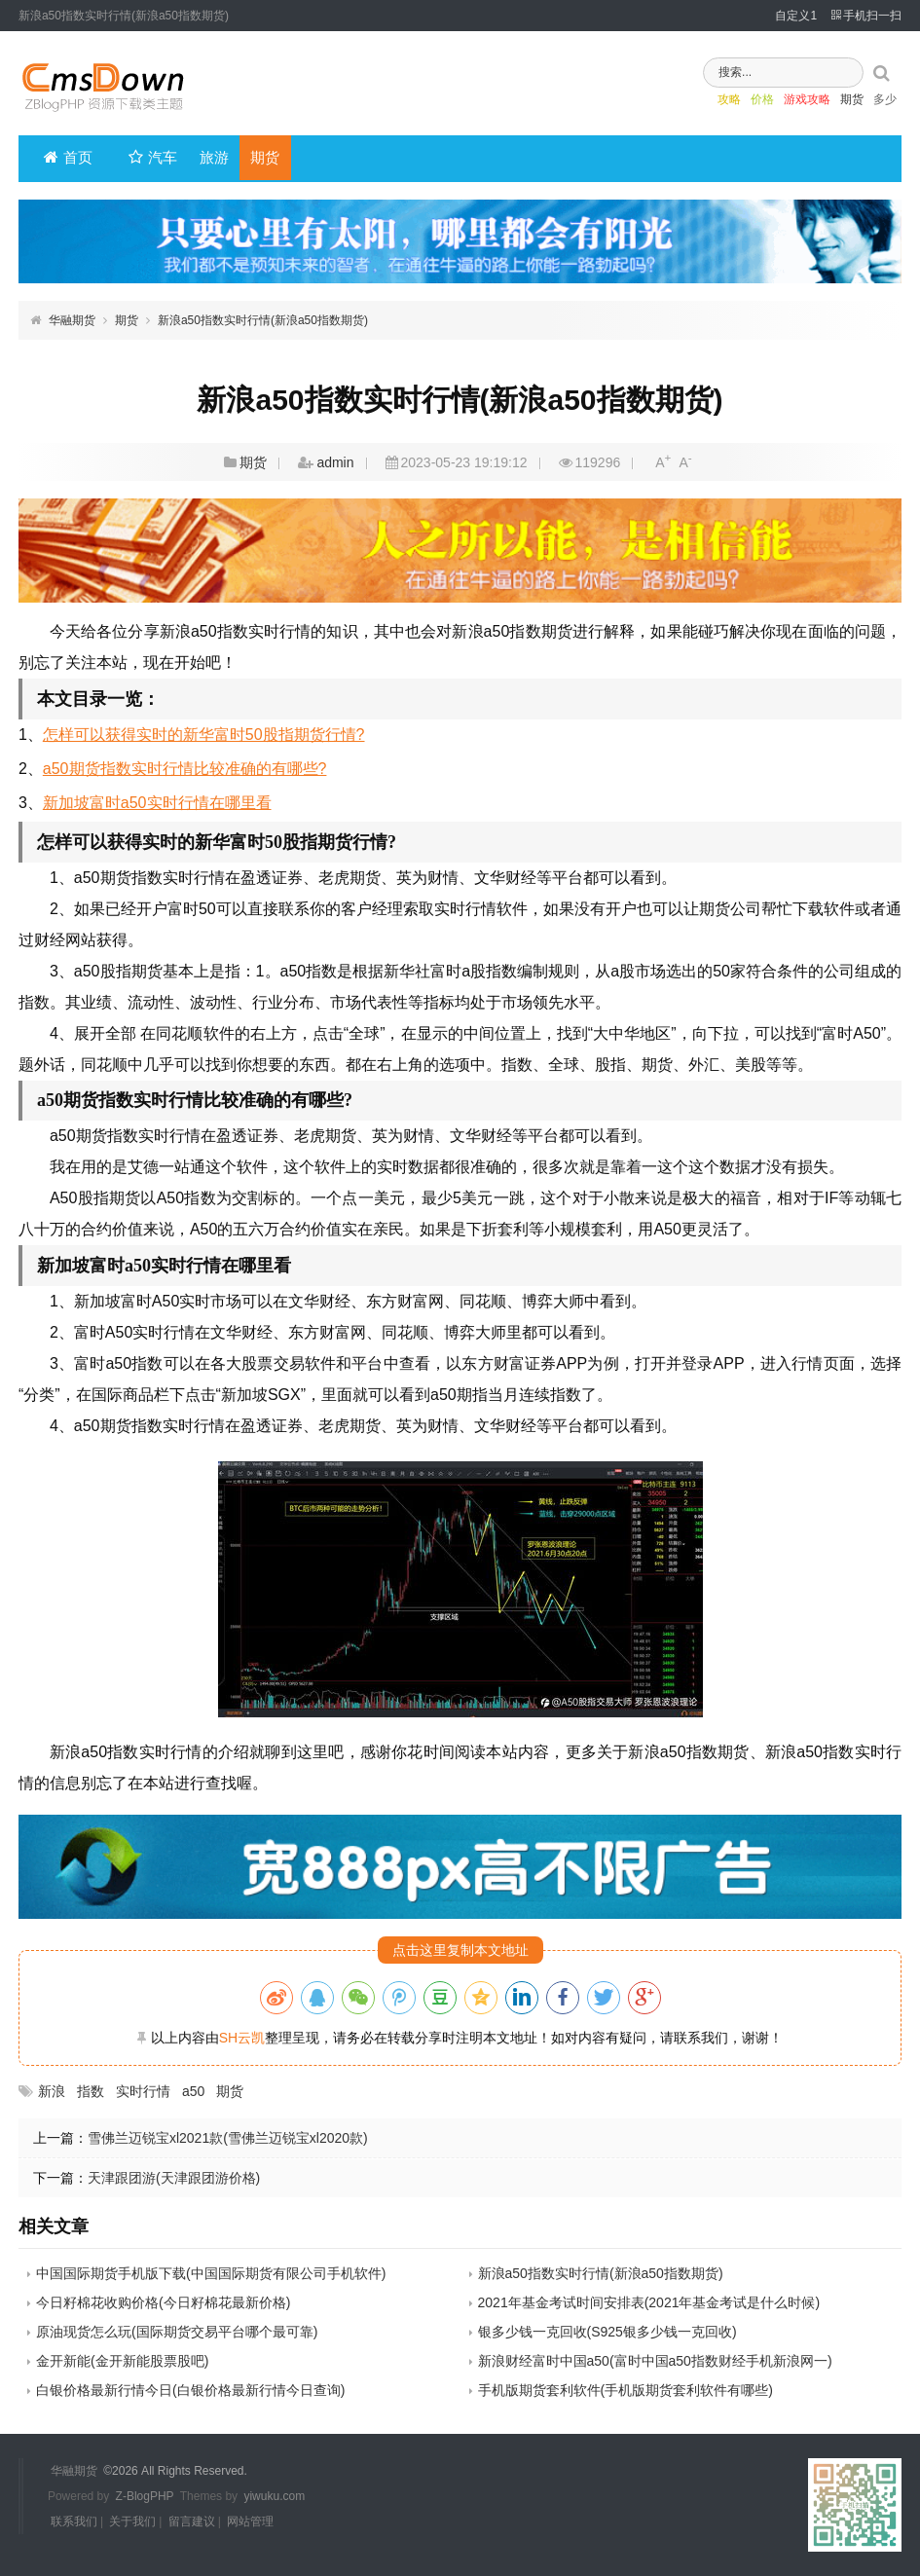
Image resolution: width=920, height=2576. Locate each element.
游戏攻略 (779, 102)
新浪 (51, 2091)
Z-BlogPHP (145, 2496)
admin (334, 462)
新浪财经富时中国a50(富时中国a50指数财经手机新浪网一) (655, 2361)
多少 (857, 102)
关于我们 (132, 2521)
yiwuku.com (274, 2496)
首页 (68, 158)
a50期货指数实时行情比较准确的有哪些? (185, 768)
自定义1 (796, 15)
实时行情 (143, 2091)
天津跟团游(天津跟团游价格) (174, 2178)
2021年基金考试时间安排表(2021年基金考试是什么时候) (649, 2302)
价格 (735, 102)
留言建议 (191, 2521)
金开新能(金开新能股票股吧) (122, 2361)
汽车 (151, 158)
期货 (824, 102)
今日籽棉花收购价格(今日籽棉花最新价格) (163, 2302)
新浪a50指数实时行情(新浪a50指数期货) (263, 320)
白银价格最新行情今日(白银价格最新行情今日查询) (190, 2390)
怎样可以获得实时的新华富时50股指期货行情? (204, 734)
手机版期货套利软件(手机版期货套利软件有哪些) (625, 2390)
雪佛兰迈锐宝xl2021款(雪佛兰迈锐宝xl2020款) (228, 2138)
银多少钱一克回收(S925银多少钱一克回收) (607, 2331)
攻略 (702, 102)
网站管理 (250, 2521)
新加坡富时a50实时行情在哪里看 (157, 802)
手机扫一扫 (866, 15)
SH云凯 (242, 2037)
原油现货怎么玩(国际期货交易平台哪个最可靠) (176, 2331)
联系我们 (74, 2521)
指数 (90, 2091)
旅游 (208, 158)
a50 (193, 2091)
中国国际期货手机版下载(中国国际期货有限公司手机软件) (211, 2273)
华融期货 (72, 320)
